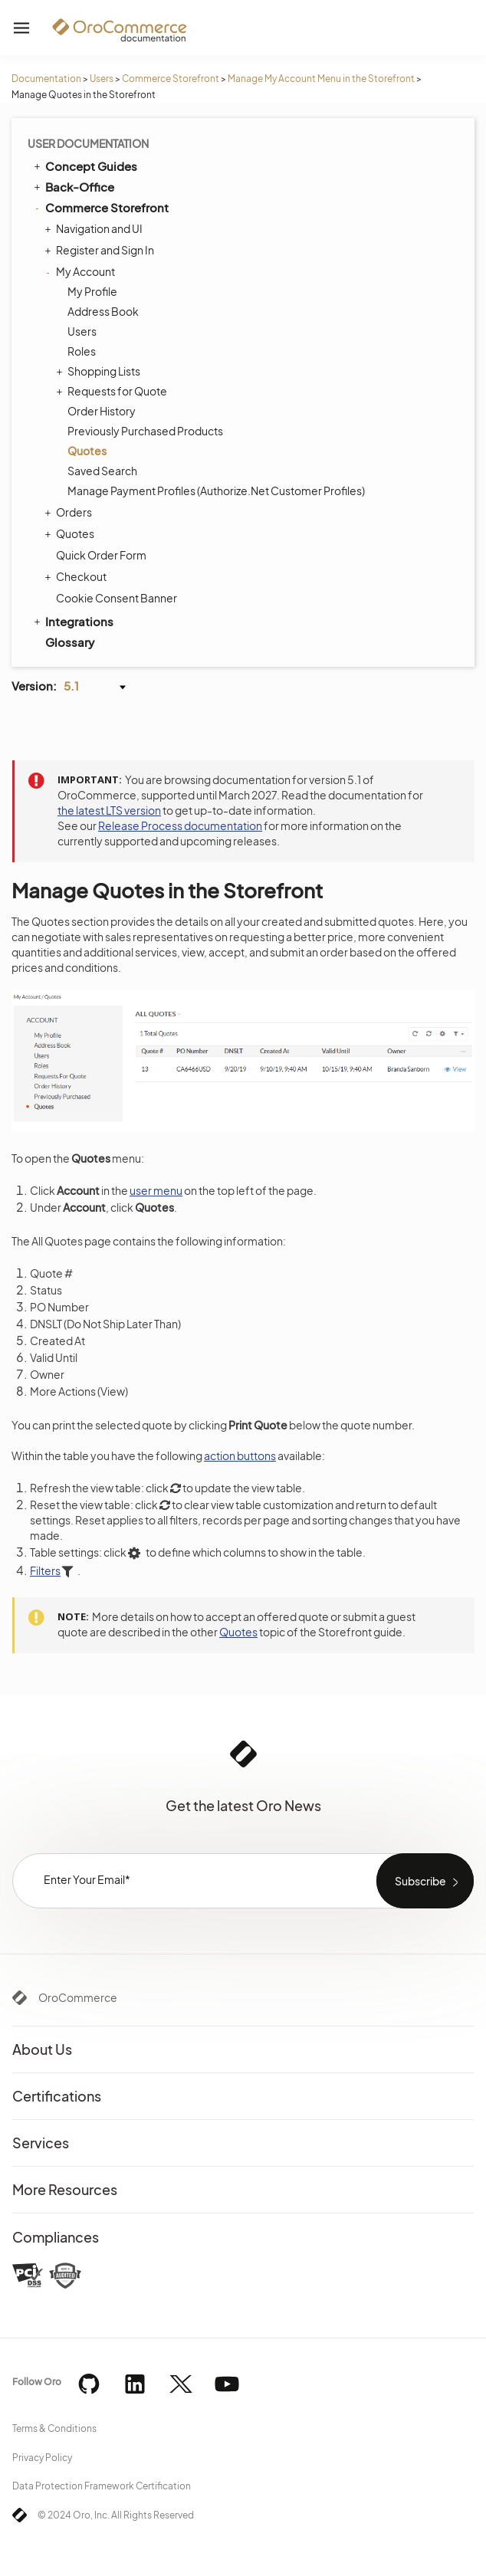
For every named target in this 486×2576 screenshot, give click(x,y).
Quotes (87, 451)
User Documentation (88, 143)
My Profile (92, 291)
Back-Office (72, 186)
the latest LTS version (109, 810)
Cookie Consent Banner (116, 598)
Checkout (77, 576)
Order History (101, 411)
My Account (81, 271)
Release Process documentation (180, 825)
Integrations (72, 620)
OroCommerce (77, 1997)
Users (101, 78)
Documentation (46, 78)
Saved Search (102, 470)
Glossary (69, 642)
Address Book (103, 311)
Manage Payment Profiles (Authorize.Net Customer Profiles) (216, 490)
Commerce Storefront (170, 78)
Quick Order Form (101, 555)
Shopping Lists (100, 371)
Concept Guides (84, 165)
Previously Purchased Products (145, 431)
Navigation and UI (95, 228)
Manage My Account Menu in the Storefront (321, 78)
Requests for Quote (113, 391)
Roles (81, 351)
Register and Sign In (101, 250)
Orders (70, 512)
